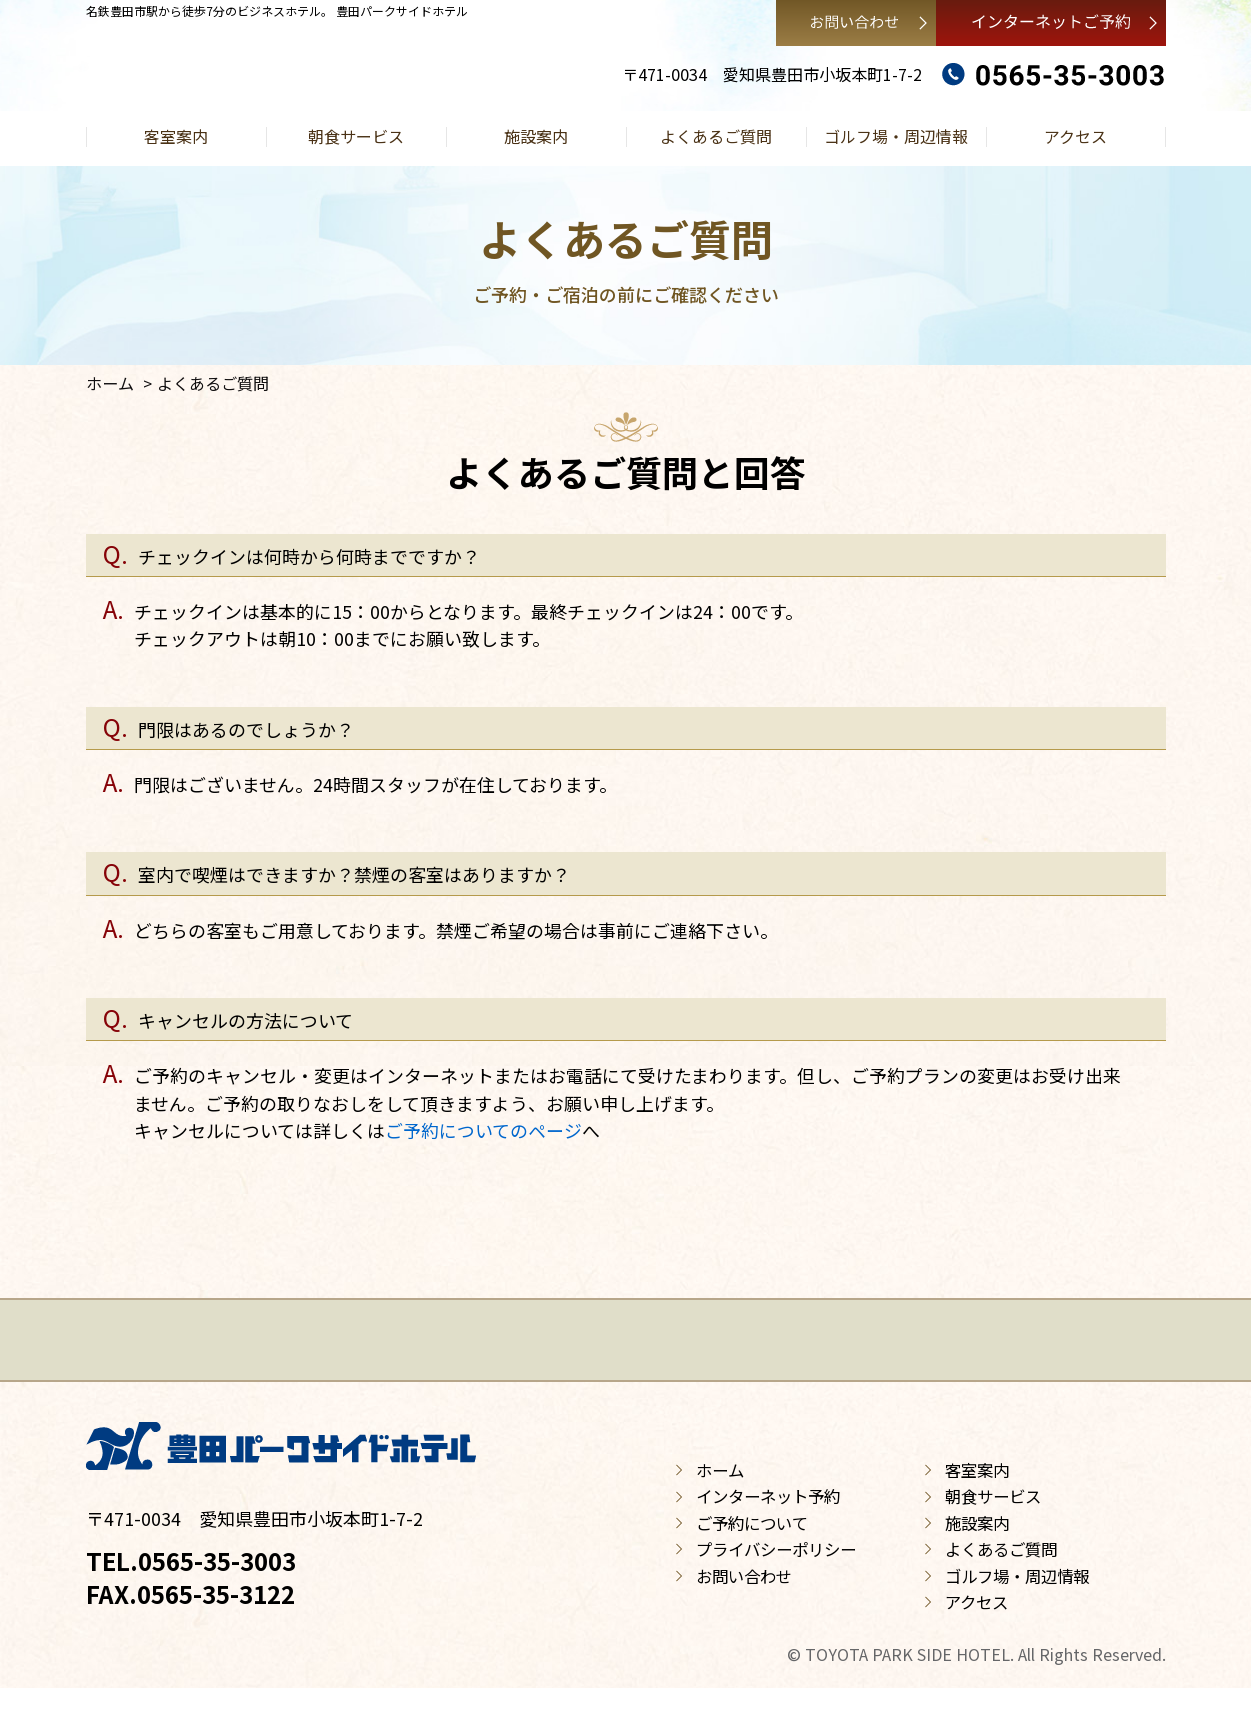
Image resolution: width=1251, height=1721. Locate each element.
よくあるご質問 (716, 136)
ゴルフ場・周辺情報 (896, 136)
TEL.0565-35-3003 (191, 1593)
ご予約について (752, 1555)
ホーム (110, 383)
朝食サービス (356, 136)
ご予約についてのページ (483, 1130)
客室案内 (176, 136)
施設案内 (536, 136)
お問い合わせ (744, 1608)
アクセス (1075, 136)
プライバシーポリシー (776, 1582)
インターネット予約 (768, 1529)
